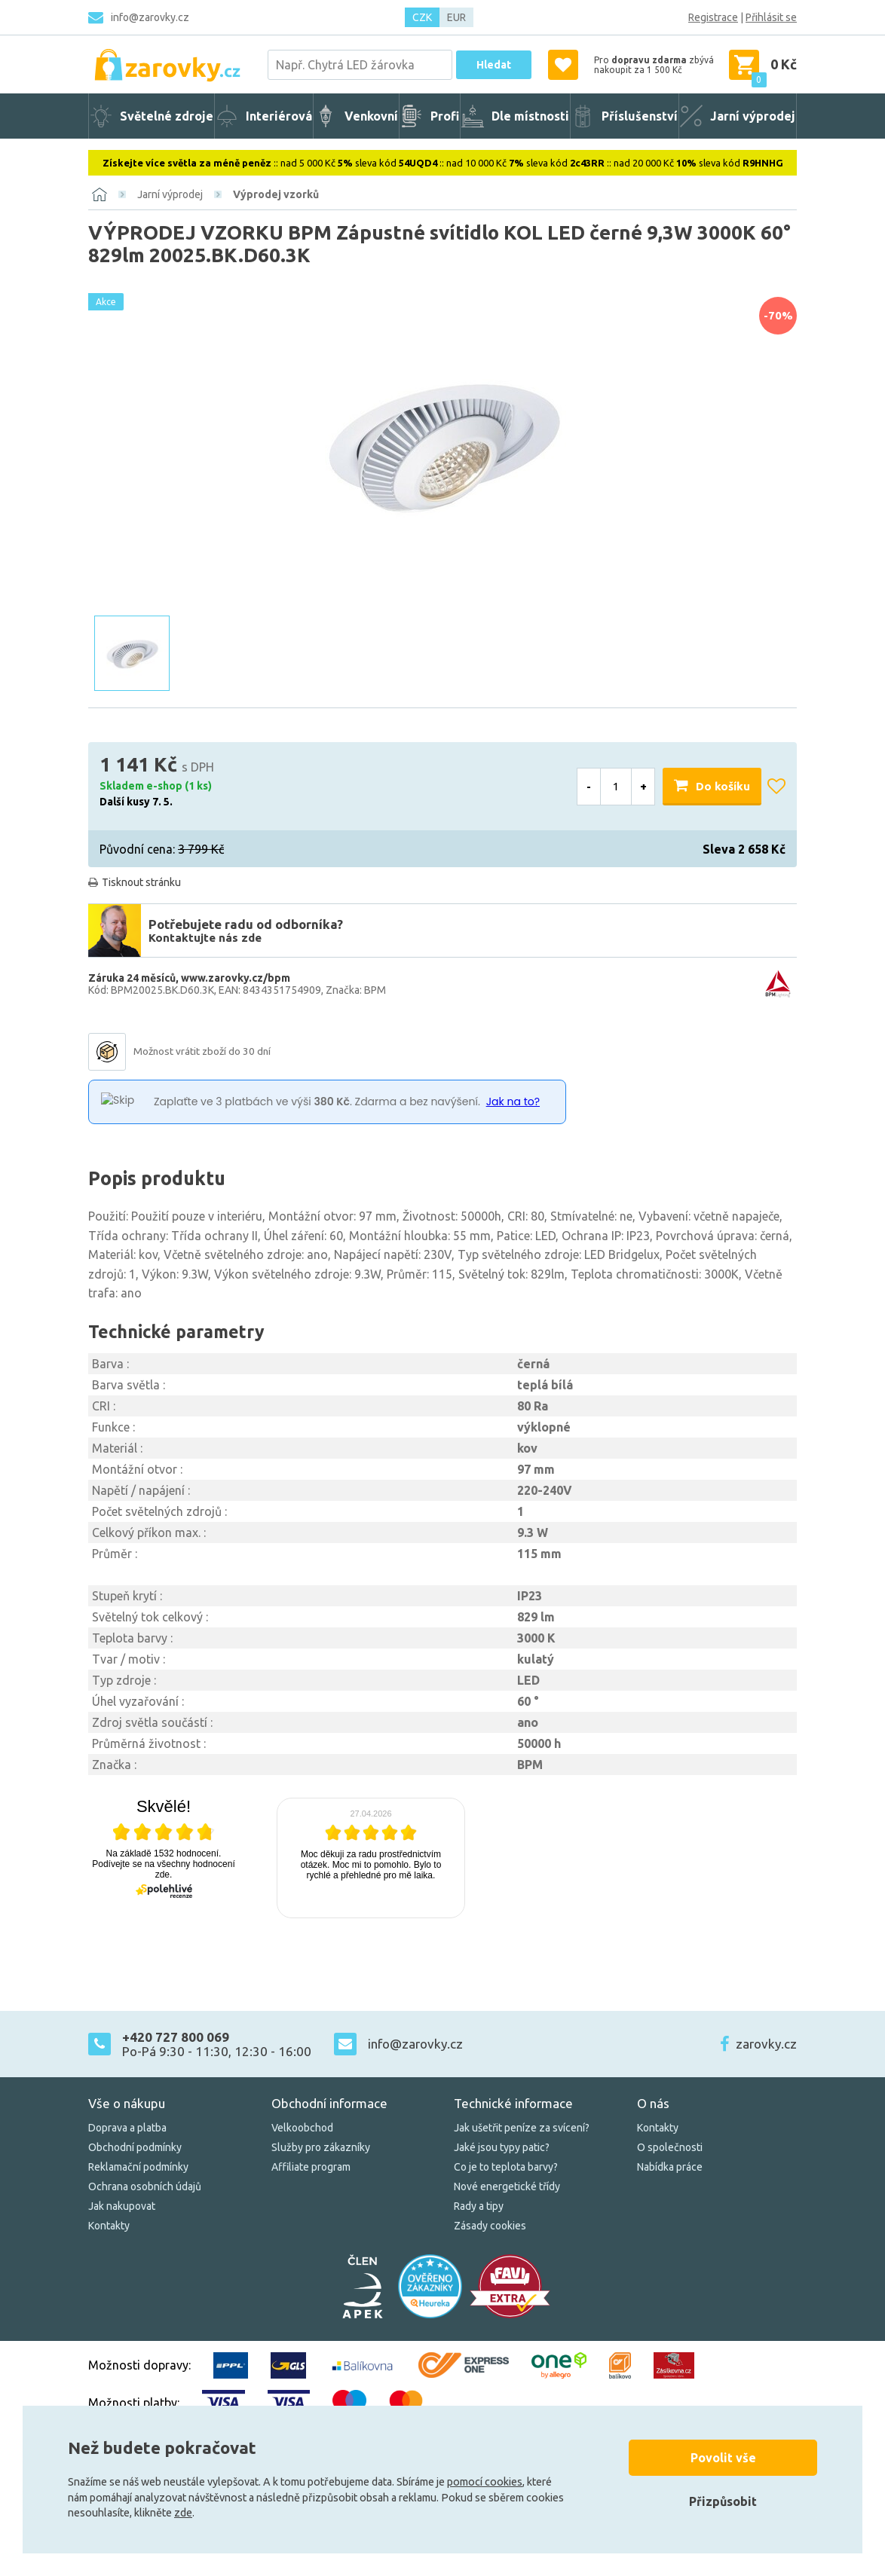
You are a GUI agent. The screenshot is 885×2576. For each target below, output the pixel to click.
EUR (456, 17)
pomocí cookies (484, 2482)
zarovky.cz (766, 2044)
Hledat (493, 65)
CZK (422, 17)
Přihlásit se (771, 17)
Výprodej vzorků (276, 194)
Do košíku (723, 786)
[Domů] (99, 194)
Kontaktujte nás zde (205, 937)
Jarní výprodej (170, 194)
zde (183, 2513)
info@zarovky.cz (150, 17)
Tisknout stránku (141, 882)
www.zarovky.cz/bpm (235, 978)
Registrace (713, 17)
